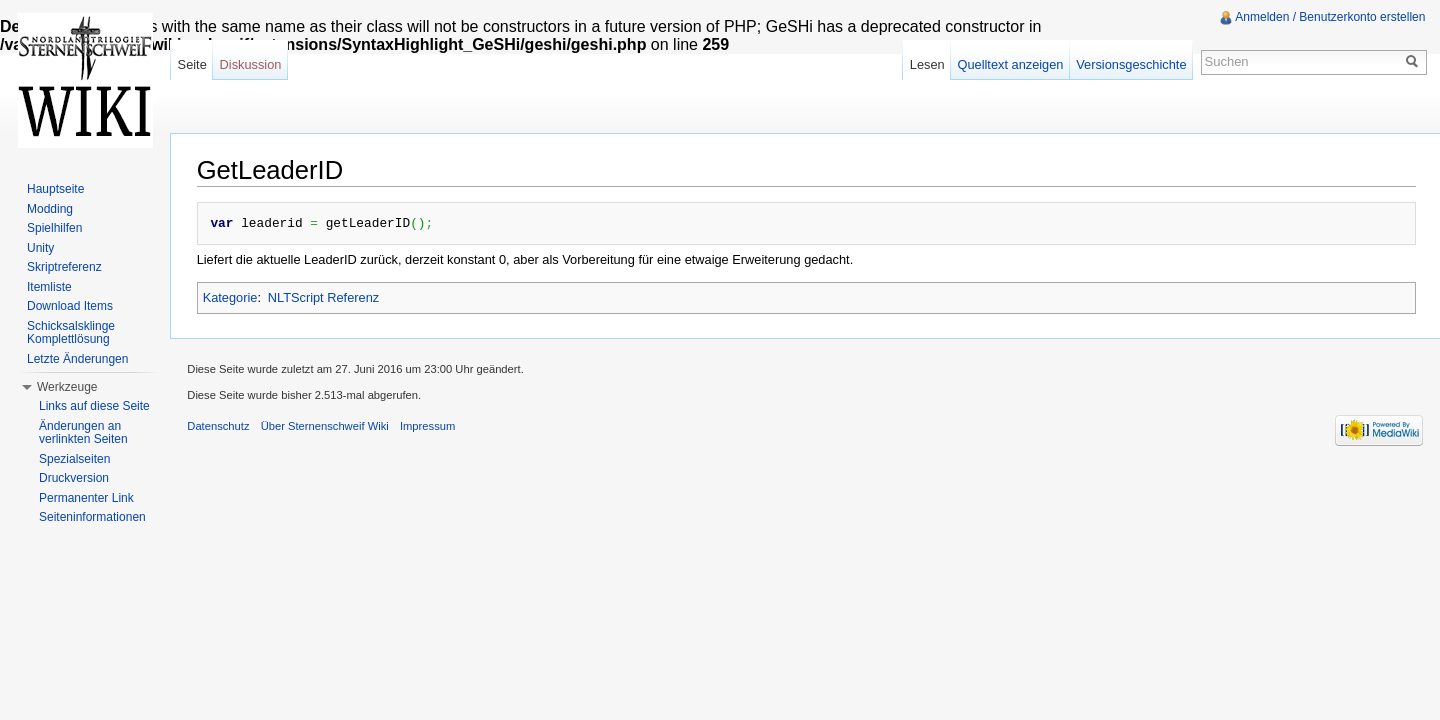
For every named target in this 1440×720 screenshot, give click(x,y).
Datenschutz (227, 428)
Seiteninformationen (92, 517)
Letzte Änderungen (77, 359)
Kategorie (234, 296)
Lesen (924, 64)
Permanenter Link (86, 498)
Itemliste (49, 287)
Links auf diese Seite (94, 406)
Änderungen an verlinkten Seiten (83, 433)
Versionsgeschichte (1128, 64)
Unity (40, 248)
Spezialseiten (74, 459)
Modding (50, 209)
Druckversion (74, 478)
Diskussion (256, 64)
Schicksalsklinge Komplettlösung (71, 333)
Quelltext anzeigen (1008, 64)
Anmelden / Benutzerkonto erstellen (1329, 17)
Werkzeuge (67, 387)
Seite (197, 64)
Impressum (436, 428)
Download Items (70, 306)
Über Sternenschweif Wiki (333, 428)
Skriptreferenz (64, 267)
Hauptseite (55, 189)
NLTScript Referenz (327, 296)
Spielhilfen (54, 228)
